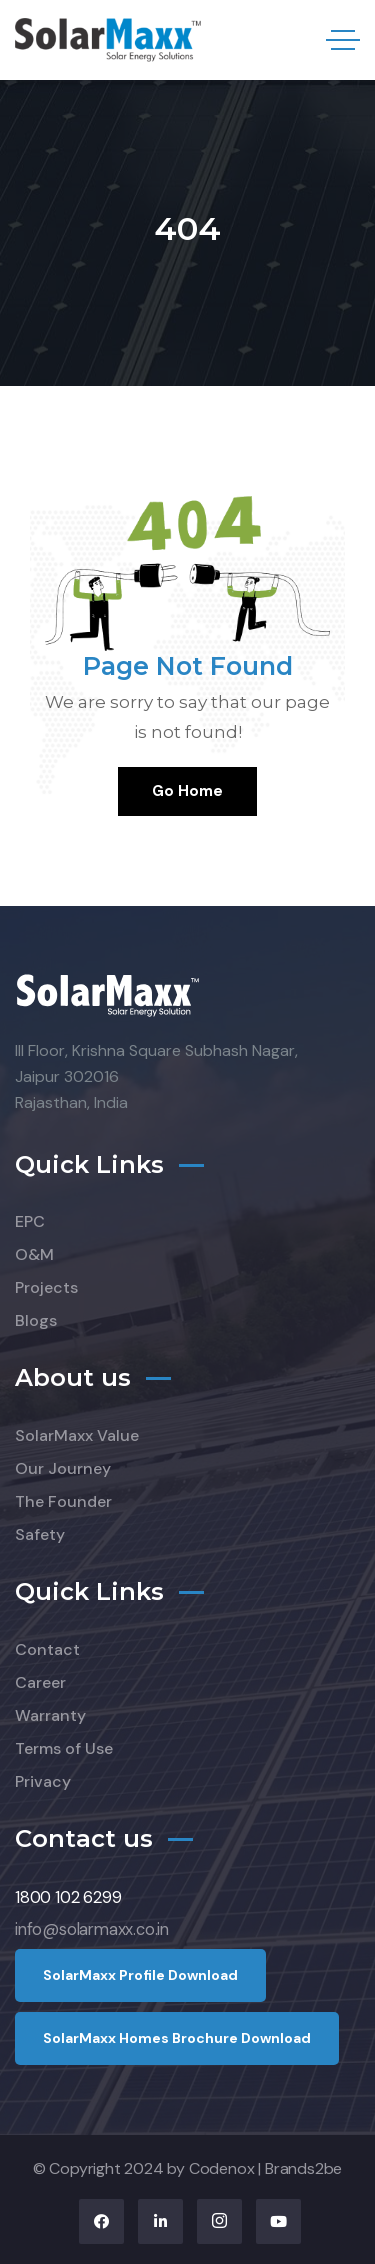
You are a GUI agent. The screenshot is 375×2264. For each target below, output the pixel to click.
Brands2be (303, 2168)
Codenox (222, 2168)
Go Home (187, 791)
